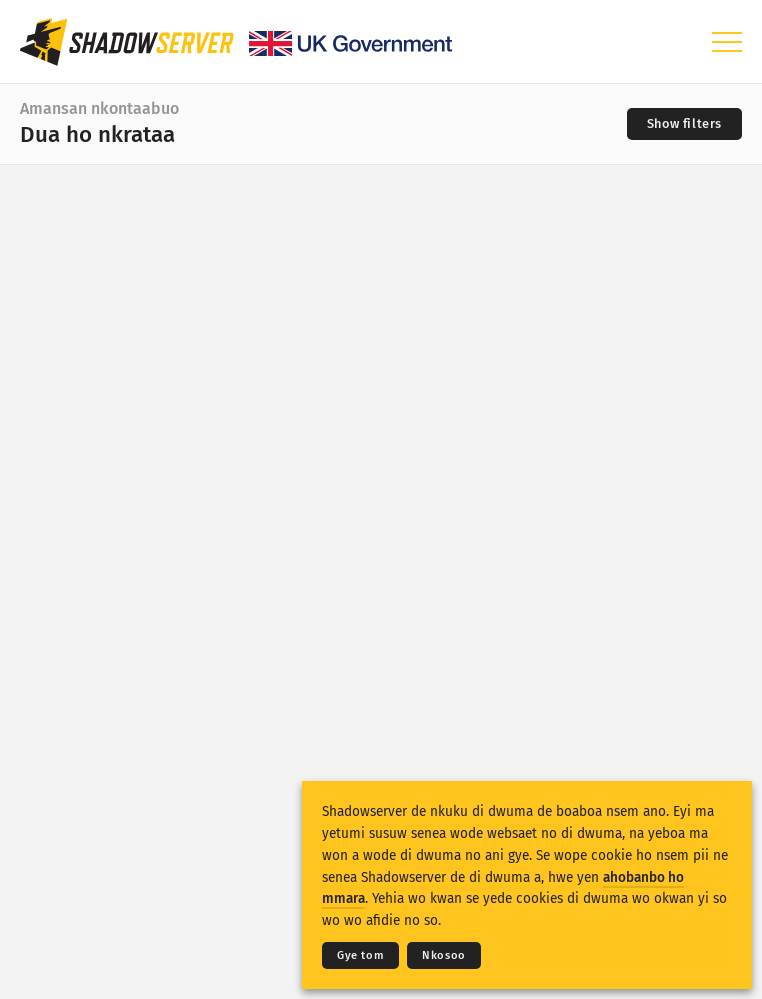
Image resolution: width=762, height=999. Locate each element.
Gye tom (360, 955)
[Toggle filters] (684, 124)
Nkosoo (444, 955)
